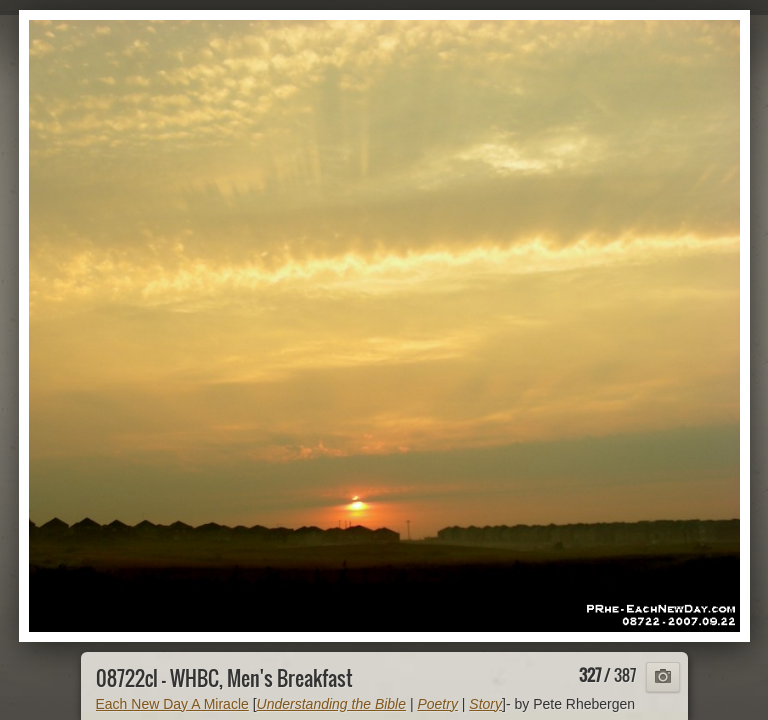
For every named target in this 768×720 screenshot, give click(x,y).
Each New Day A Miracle (172, 704)
